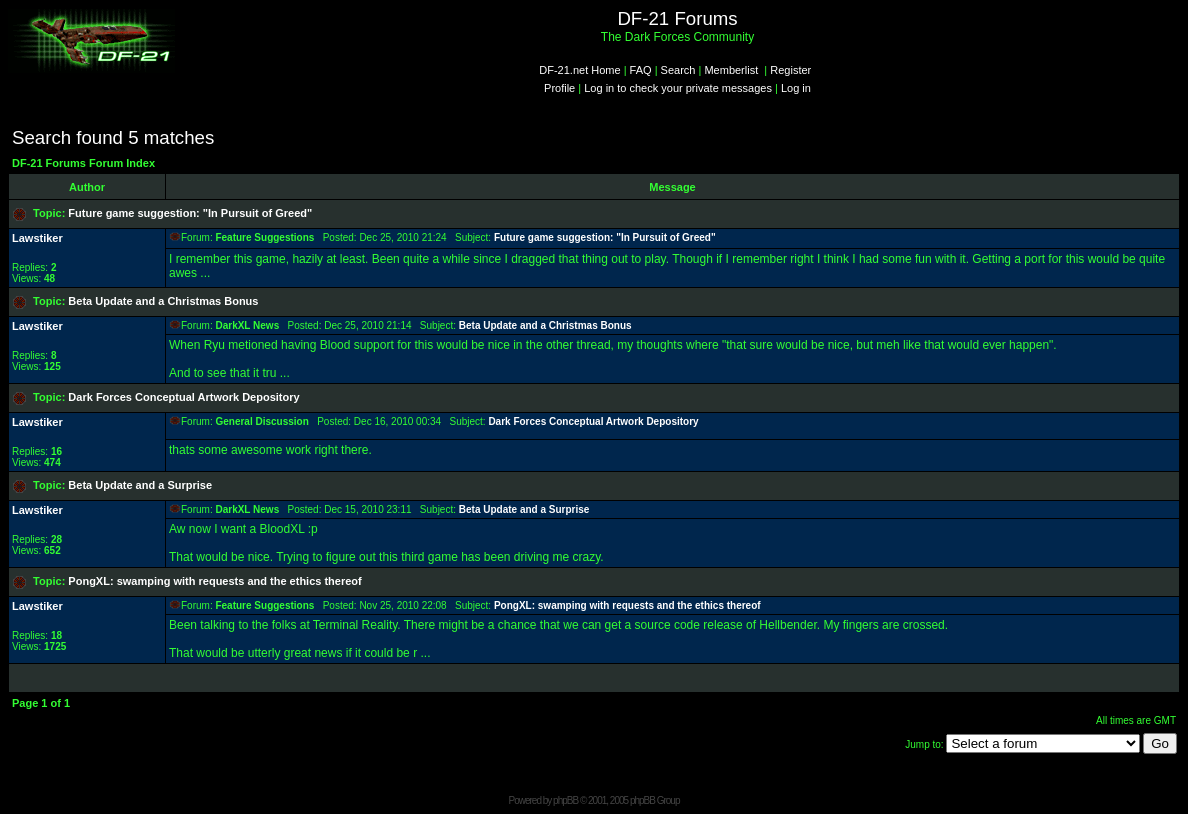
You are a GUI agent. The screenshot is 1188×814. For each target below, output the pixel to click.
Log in (796, 88)
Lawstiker (37, 238)
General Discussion (261, 421)
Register (790, 70)
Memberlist (731, 70)
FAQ (641, 70)
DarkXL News (247, 325)
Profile (559, 88)
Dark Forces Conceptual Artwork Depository (183, 397)
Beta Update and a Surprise (140, 485)
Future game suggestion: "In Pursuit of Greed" (190, 213)
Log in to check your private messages (678, 88)
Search (678, 70)
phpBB (565, 800)
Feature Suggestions (264, 237)
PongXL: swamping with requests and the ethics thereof (214, 581)
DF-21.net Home (579, 70)
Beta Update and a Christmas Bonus (163, 301)
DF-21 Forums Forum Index (83, 163)
